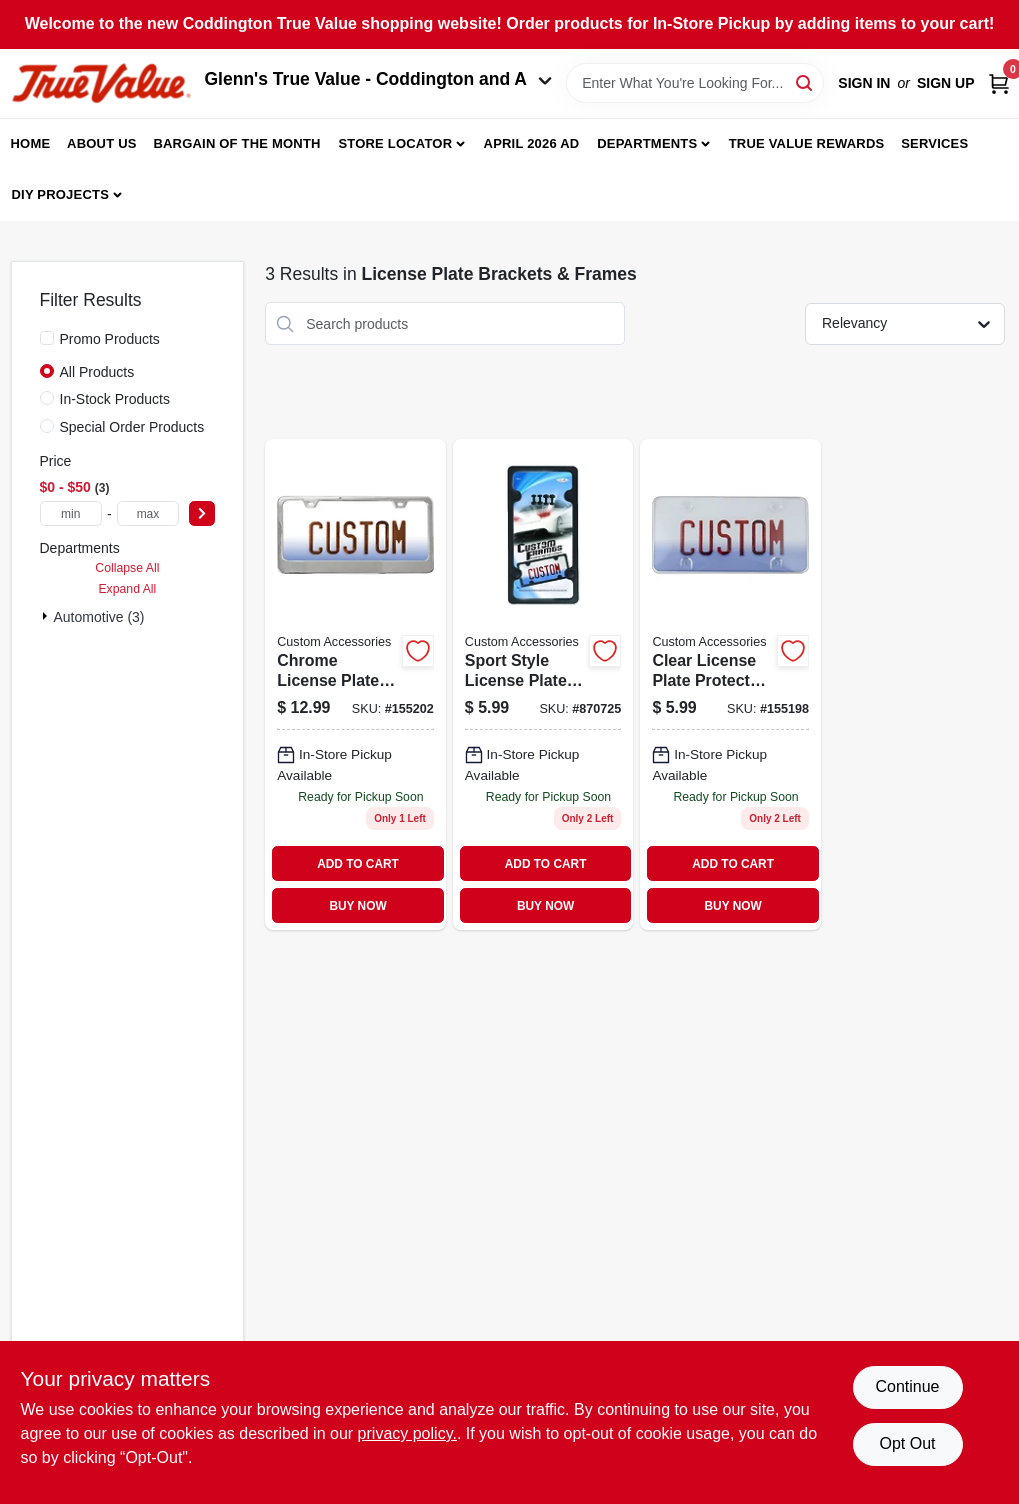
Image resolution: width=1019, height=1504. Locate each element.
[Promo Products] (47, 338)
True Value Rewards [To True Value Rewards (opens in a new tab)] (807, 143)
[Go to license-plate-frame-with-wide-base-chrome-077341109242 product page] (355, 684)
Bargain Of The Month (236, 143)
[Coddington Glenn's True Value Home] (101, 83)
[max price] (148, 513)
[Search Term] (695, 83)
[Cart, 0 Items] (999, 83)
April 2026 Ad (532, 143)
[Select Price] (202, 513)
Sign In (864, 83)
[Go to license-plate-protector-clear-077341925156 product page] (730, 684)
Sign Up (946, 83)
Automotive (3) (99, 617)
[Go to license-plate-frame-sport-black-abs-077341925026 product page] (543, 684)
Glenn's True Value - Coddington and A (379, 79)
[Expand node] (47, 616)
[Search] (805, 81)
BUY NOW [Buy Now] (357, 906)
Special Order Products (132, 427)
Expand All (127, 589)
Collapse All (127, 568)
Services (934, 143)
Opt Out (907, 1443)
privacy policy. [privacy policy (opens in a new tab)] (407, 1433)
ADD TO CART (358, 864)
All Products (97, 372)
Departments (647, 143)
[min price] (71, 513)
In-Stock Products (115, 399)
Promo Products (110, 339)
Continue (907, 1386)
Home (31, 143)
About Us (102, 143)
